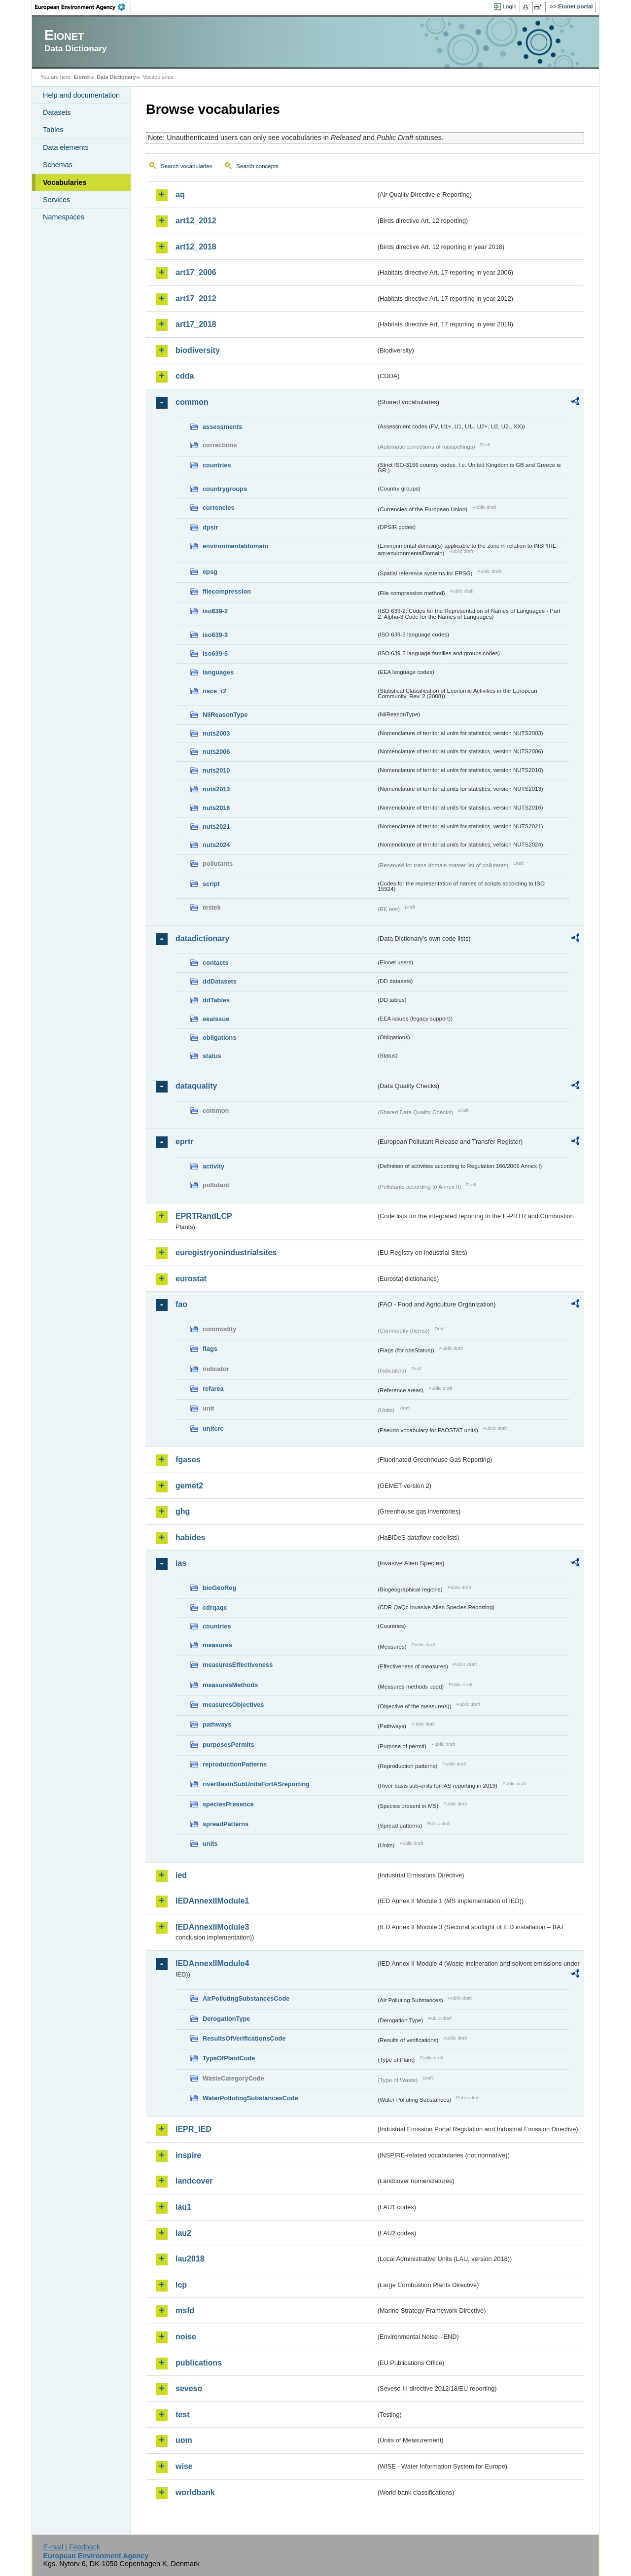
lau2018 (190, 2259)
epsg (210, 571)
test (182, 2414)
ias (180, 1563)
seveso (188, 2388)
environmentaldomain (235, 546)
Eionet (81, 77)
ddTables (216, 1000)
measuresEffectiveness (238, 1664)
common (192, 402)
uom (183, 2440)
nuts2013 (216, 789)
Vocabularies (65, 182)
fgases (188, 1459)
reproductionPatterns (235, 1764)
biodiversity (197, 350)
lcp (181, 2285)
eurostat (191, 1278)
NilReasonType (225, 714)
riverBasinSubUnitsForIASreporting (256, 1784)
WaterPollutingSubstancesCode (250, 2098)
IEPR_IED (193, 2129)
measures (217, 1645)
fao (181, 1304)
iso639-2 (215, 611)
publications (198, 2363)
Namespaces (63, 217)
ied (181, 1875)
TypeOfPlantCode (229, 2058)
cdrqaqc (215, 1607)
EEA (83, 7)
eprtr (184, 1141)
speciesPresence (228, 1804)
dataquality (196, 1086)
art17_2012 (195, 298)
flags (210, 1348)
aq (180, 194)
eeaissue (216, 1019)
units (210, 1843)
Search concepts (257, 166)
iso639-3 (215, 634)
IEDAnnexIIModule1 (212, 1901)
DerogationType (226, 2018)
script (211, 883)
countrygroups (225, 489)
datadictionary (202, 938)
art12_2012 (195, 220)
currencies (219, 507)
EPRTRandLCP (203, 1216)
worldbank (195, 2492)
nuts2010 (216, 770)
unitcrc (213, 1428)
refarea (213, 1388)
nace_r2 (214, 691)
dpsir (210, 527)
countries (217, 465)
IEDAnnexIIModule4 (212, 1963)
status (212, 1055)
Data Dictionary (116, 77)
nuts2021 (216, 826)
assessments (222, 426)
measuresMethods (230, 1685)
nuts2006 (216, 751)
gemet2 (189, 1486)
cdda (184, 376)
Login (510, 6)
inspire (188, 2155)
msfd (184, 2310)
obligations (219, 1037)
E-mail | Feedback (71, 2547)
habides (190, 1537)
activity (213, 1166)
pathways (217, 1724)
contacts (216, 962)
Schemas (57, 165)
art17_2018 (195, 324)
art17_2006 (195, 272)
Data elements (66, 147)
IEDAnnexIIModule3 (212, 1927)
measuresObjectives (233, 1704)
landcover (194, 2181)
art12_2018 (195, 247)
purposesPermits (228, 1744)
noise (185, 2336)
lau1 (183, 2207)
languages (218, 672)
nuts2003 (216, 733)
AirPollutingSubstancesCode (246, 1998)
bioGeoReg (219, 1587)
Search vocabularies (186, 166)
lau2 (183, 2233)
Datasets (57, 112)
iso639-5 (215, 653)
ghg (182, 1511)
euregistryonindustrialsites (226, 1252)
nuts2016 (216, 808)
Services (56, 200)
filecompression (227, 591)
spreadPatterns (225, 1824)
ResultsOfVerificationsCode (244, 2038)
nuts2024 (216, 844)
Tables (53, 130)
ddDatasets (220, 981)
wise (184, 2466)
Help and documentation (81, 95)
